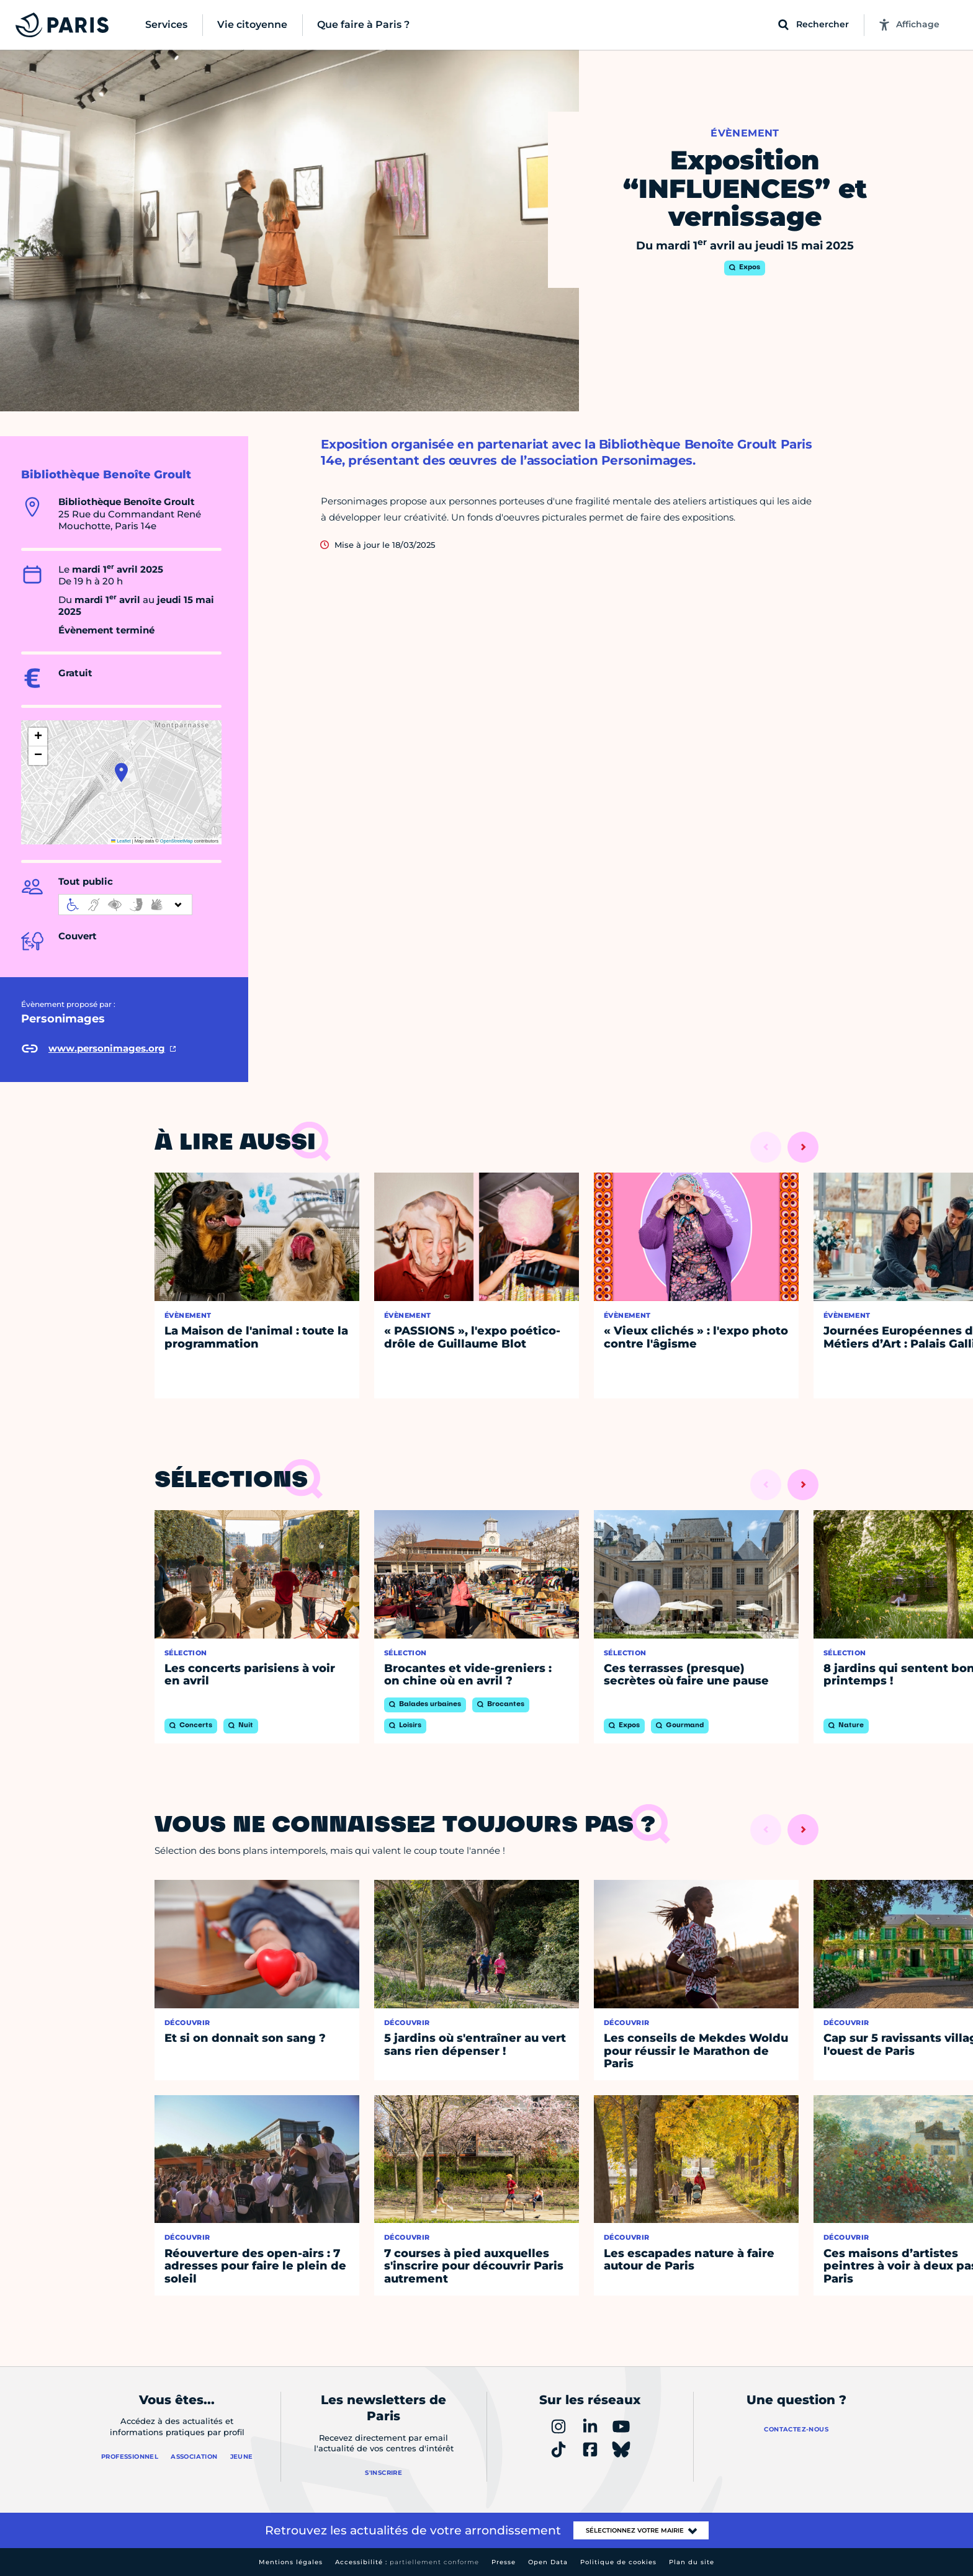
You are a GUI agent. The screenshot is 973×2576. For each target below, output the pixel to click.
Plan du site (691, 2562)
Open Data (548, 2562)
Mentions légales (291, 2562)
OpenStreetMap (176, 841)
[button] (121, 772)
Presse (503, 2562)
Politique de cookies (618, 2562)
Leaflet (121, 841)
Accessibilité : (407, 2562)
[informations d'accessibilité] (125, 904)
